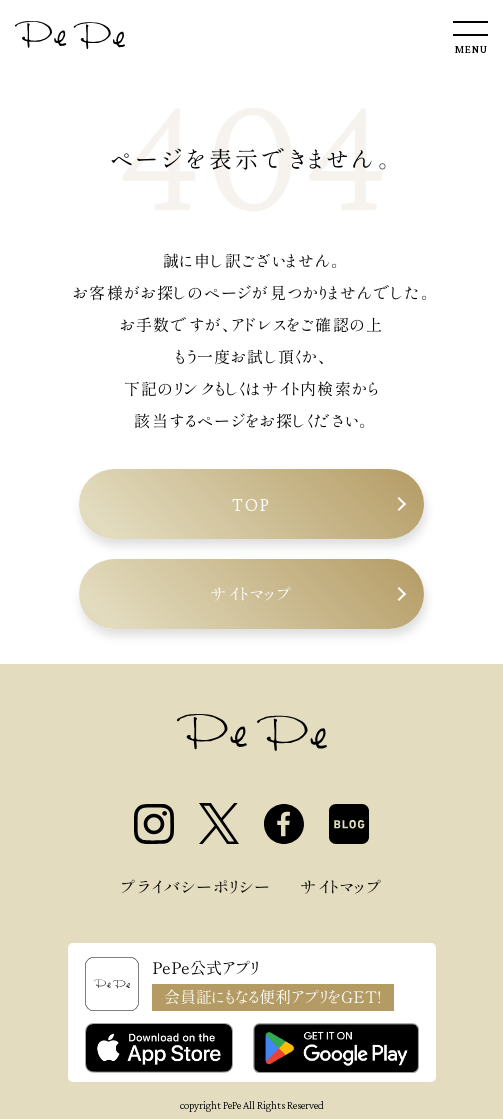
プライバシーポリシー (195, 887)
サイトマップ (251, 594)
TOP (251, 504)
